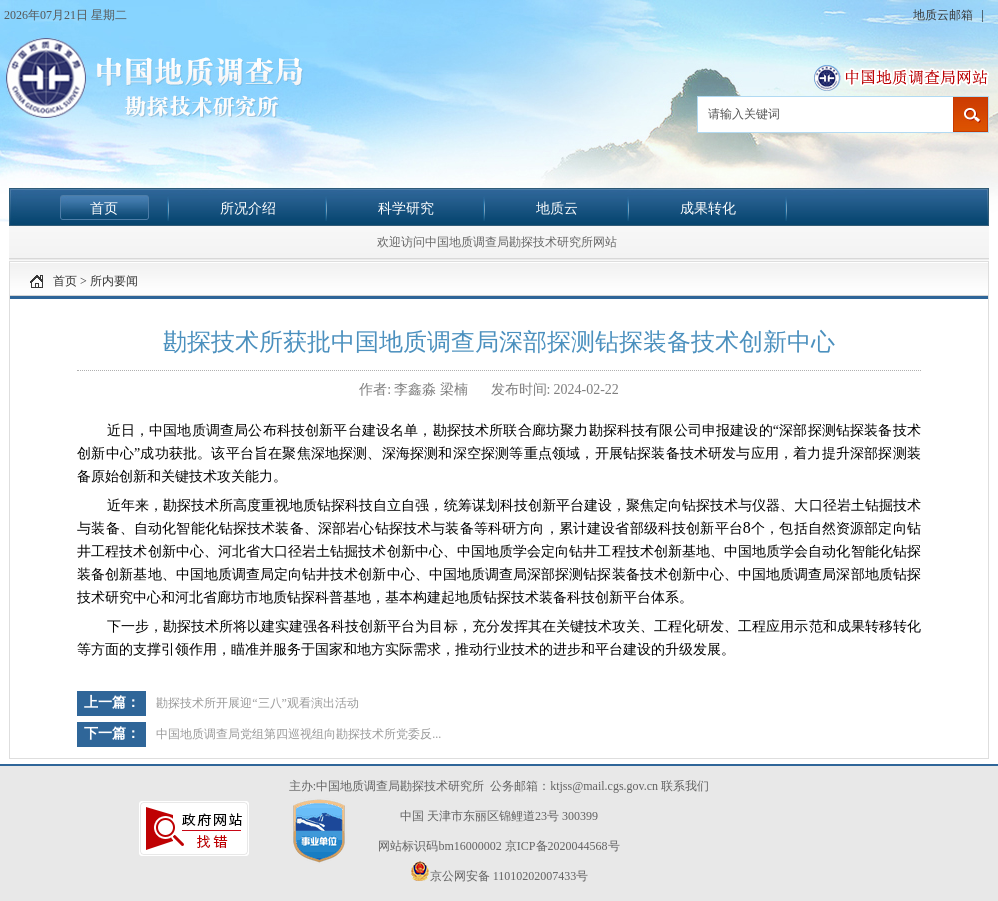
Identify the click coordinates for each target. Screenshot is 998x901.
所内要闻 (114, 281)
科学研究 (406, 208)
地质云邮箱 (944, 15)
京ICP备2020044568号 (562, 846)
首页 (104, 208)
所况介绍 (248, 208)
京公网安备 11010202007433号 (499, 872)
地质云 (557, 208)
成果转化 (708, 208)
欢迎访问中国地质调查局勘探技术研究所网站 (497, 242)
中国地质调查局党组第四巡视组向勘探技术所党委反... (298, 734)
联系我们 (685, 786)
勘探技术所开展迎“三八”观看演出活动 (257, 703)
